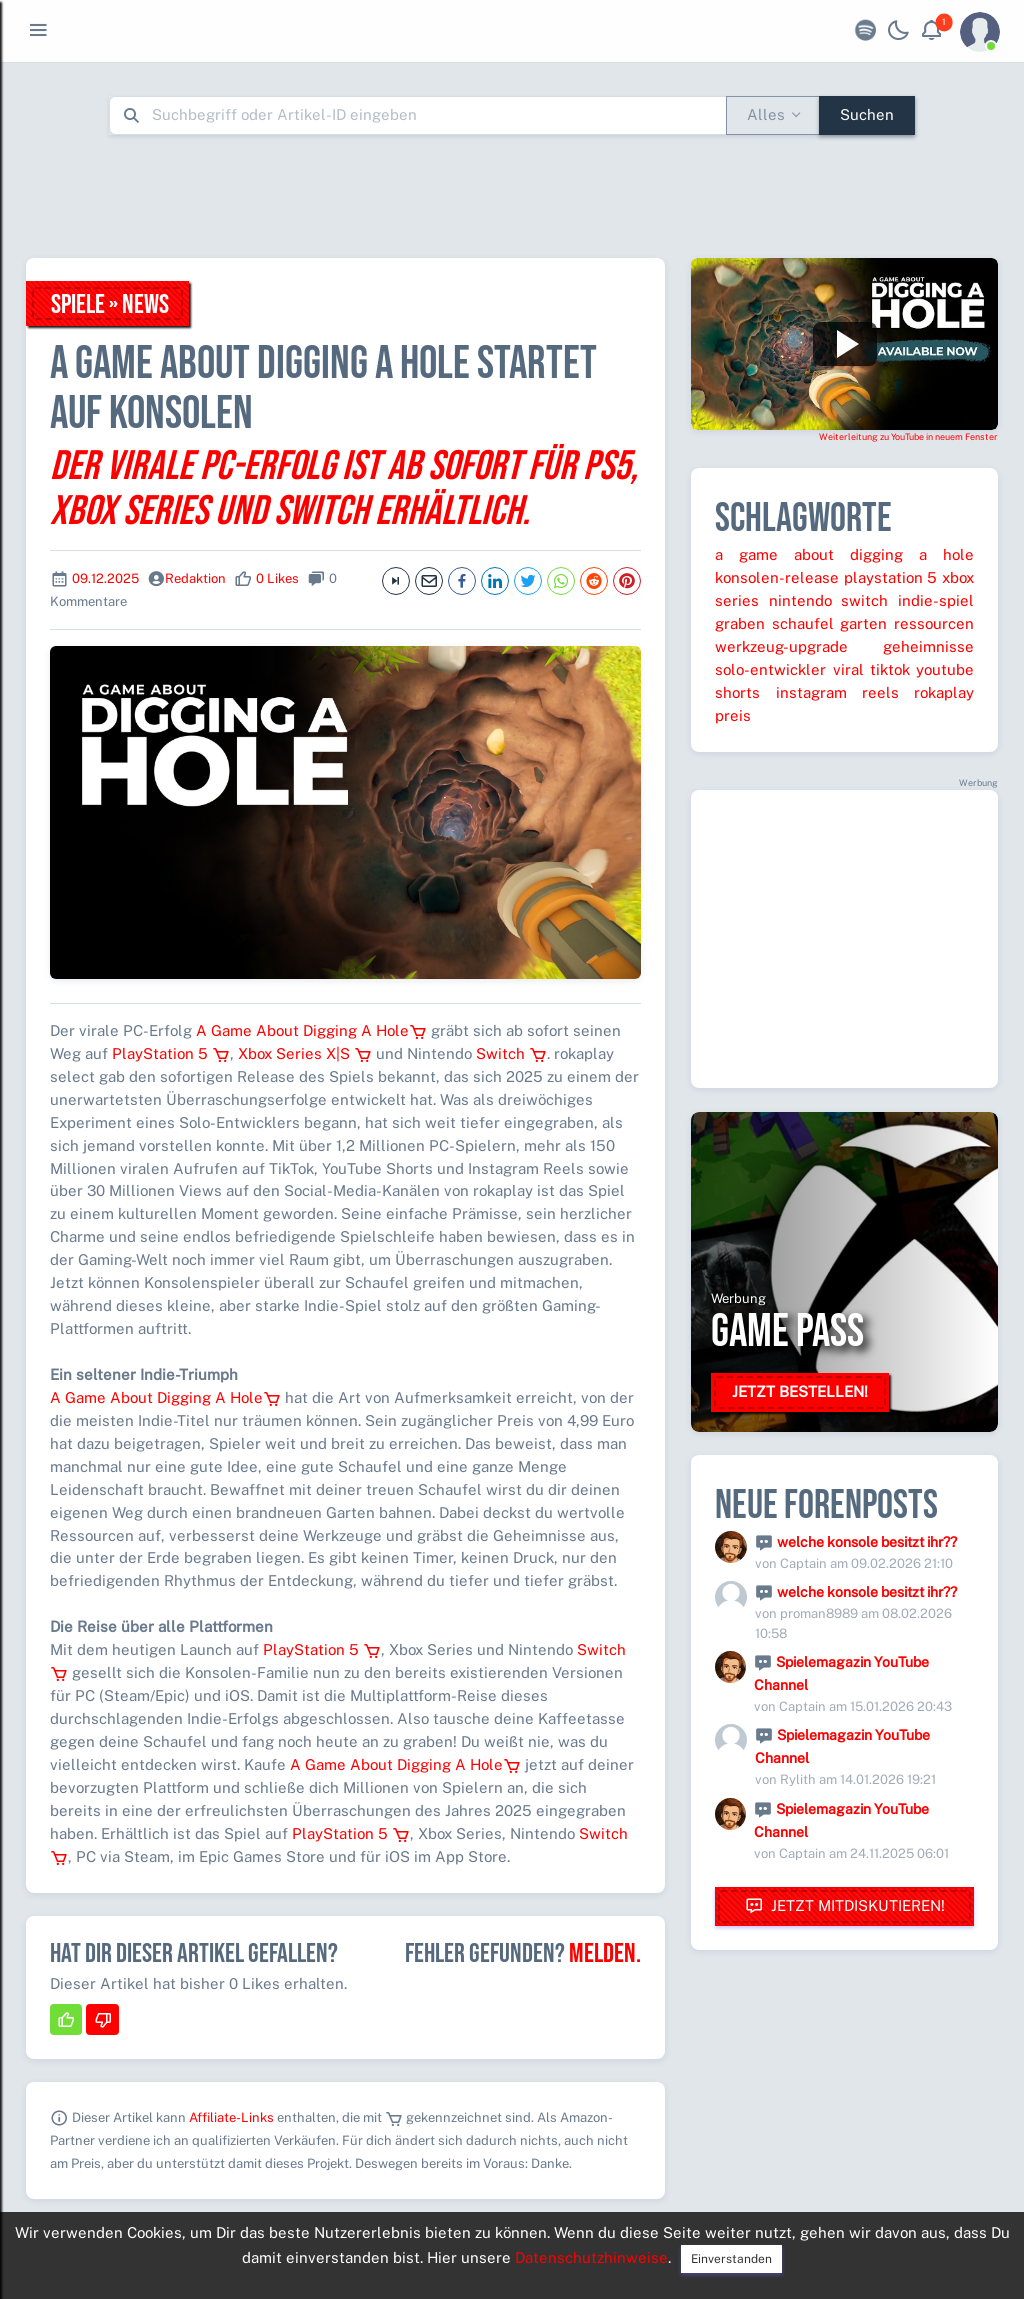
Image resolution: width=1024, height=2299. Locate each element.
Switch (511, 1053)
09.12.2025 (105, 578)
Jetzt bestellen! (800, 1391)
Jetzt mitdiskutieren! (845, 1906)
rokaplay (944, 692)
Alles (766, 114)
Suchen (867, 114)
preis (733, 715)
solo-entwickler (770, 669)
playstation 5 (891, 577)
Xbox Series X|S (305, 1053)
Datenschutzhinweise (591, 2257)
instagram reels (837, 692)
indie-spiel (936, 600)
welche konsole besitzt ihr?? (867, 1542)
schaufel (803, 623)
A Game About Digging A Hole (311, 1030)
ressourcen (934, 623)
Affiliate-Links (231, 2117)
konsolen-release (777, 577)
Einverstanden (731, 2259)
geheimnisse (928, 646)
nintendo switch (829, 600)
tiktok (890, 669)
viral (848, 669)
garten (863, 623)
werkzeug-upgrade (781, 646)
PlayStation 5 (171, 1053)
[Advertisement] (512, 196)
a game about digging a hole (844, 554)
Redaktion (195, 578)
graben (740, 623)
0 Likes (277, 578)
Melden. (605, 1954)
